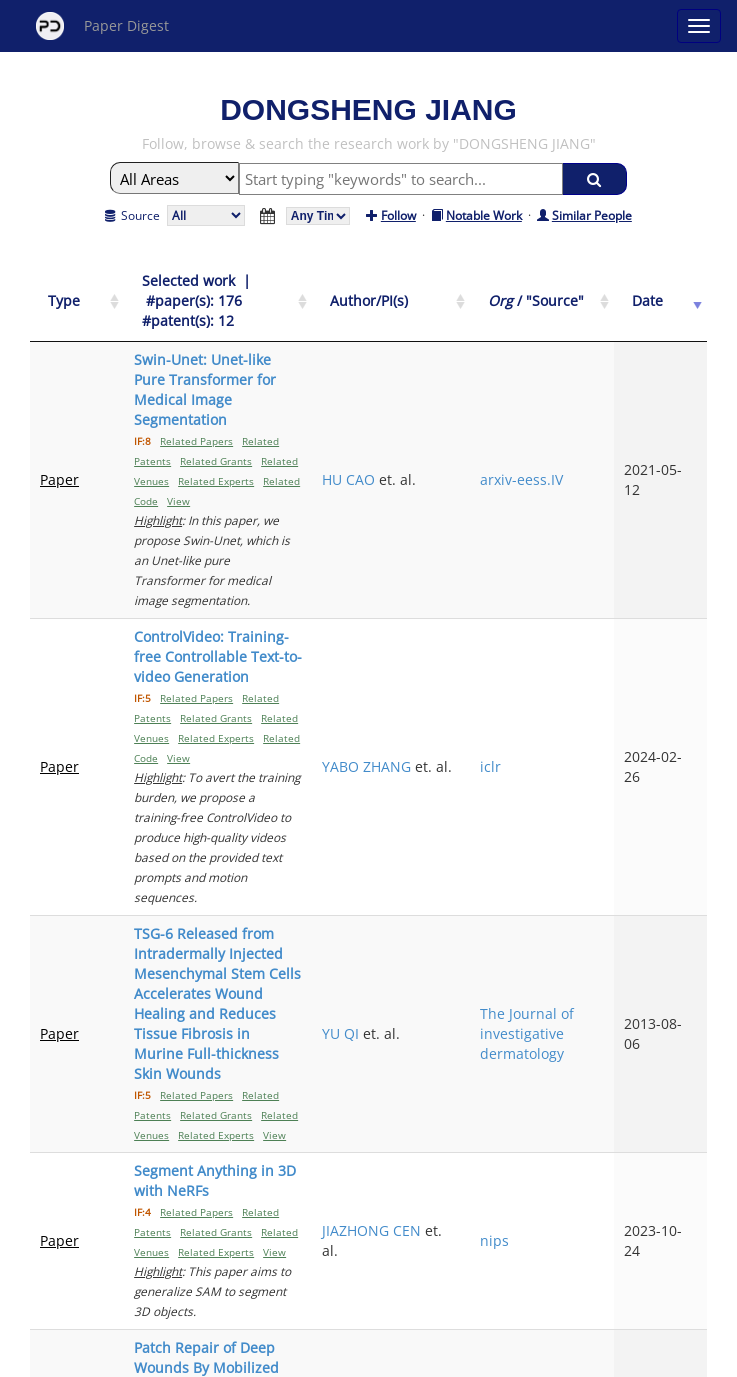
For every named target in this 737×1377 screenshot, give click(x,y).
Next (474, 1185)
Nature (569, 1037)
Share (471, 1358)
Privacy (425, 1358)
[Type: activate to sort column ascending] (64, 291)
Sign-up (328, 1358)
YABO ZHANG (476, 586)
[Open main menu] (699, 26)
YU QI (450, 763)
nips (560, 890)
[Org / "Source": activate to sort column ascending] (588, 291)
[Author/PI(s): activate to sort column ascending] (479, 291)
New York (530, 1358)
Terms (377, 1358)
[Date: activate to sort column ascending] (673, 291)
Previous (278, 1185)
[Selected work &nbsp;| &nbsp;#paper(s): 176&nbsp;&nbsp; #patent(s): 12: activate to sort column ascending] (260, 291)
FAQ (285, 1358)
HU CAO (458, 409)
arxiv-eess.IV (587, 409)
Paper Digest (102, 26)
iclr (556, 596)
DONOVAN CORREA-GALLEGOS (467, 1027)
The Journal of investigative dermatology (588, 763)
